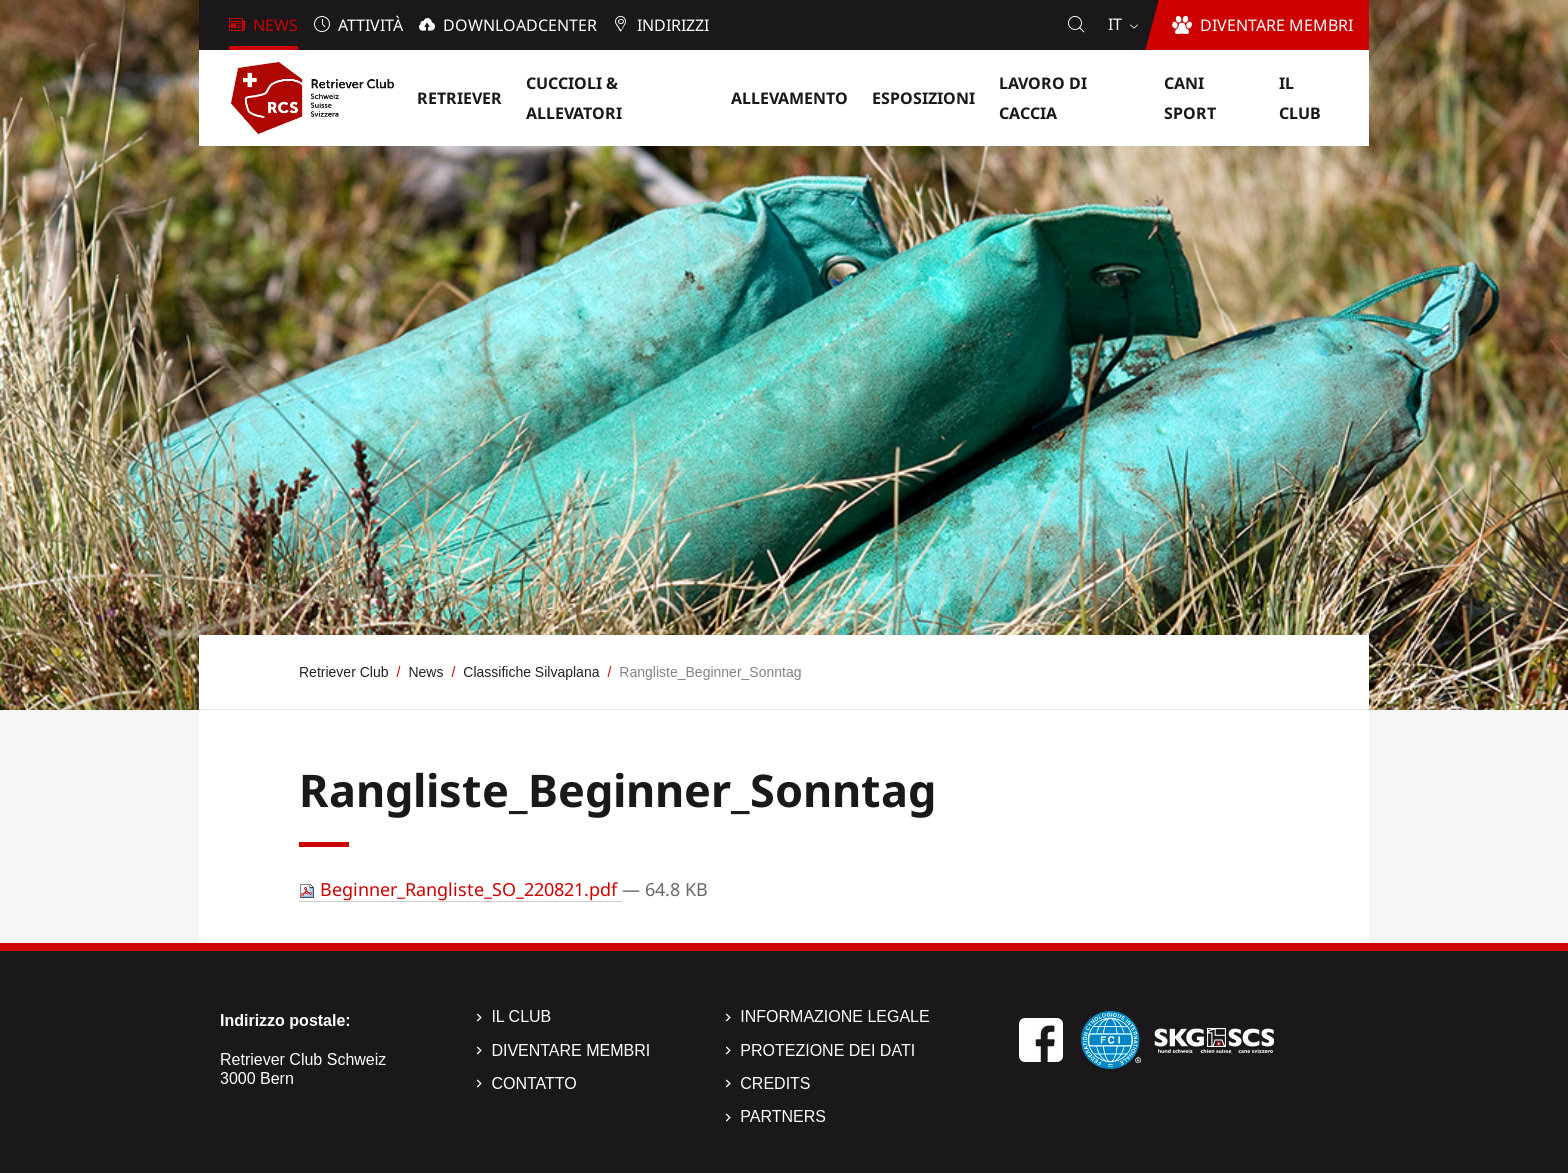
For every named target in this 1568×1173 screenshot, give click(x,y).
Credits (775, 1083)
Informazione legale (834, 1016)
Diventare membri (570, 1050)
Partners (783, 1116)
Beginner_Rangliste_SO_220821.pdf (460, 889)
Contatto (533, 1083)
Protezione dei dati (827, 1050)
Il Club (521, 1016)
